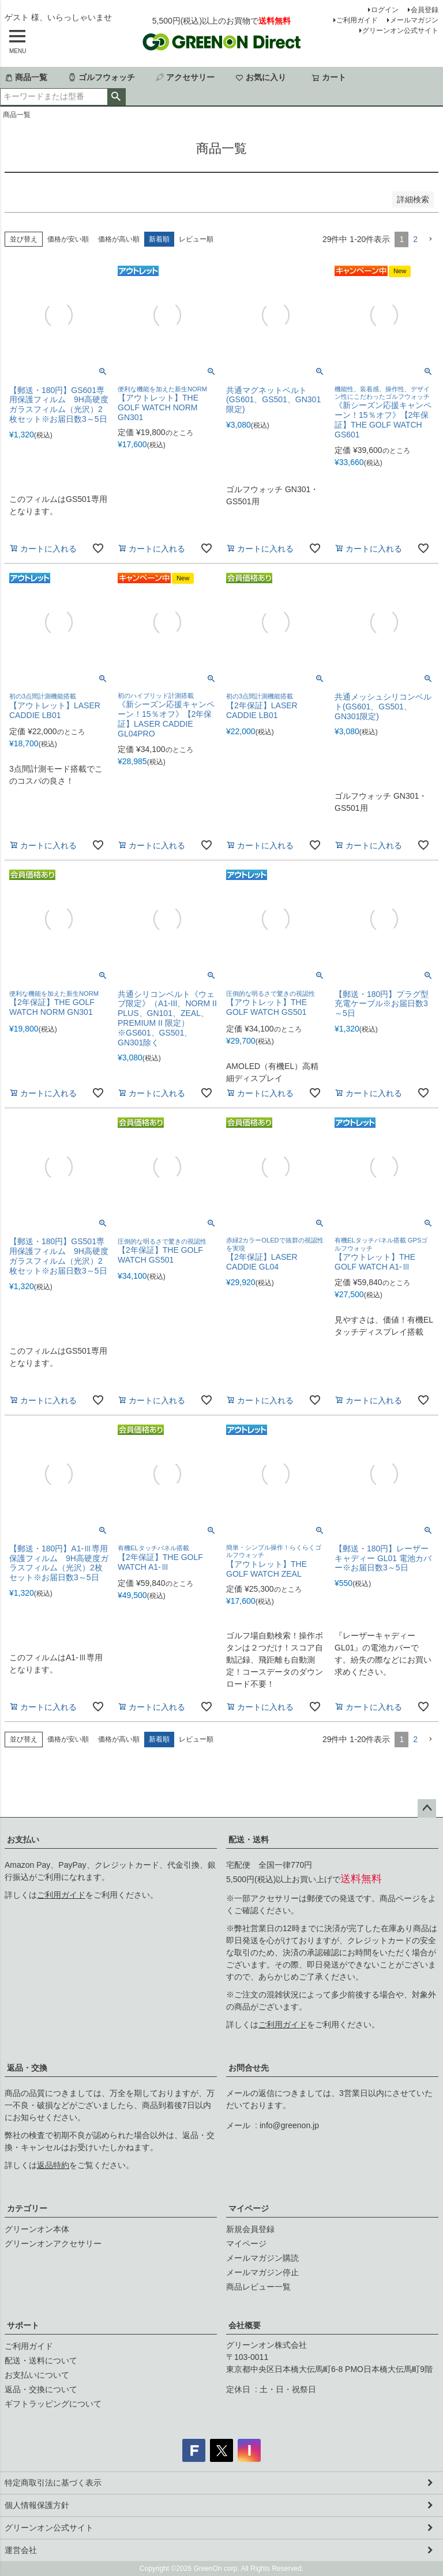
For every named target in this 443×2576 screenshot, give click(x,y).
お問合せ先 (248, 2067)
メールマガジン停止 (262, 2272)
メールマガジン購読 (262, 2258)
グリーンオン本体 (37, 2229)
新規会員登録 (250, 2229)
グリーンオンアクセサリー (53, 2243)
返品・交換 (27, 2067)
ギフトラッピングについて (53, 2403)
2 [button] (415, 239)
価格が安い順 (68, 239)
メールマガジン (414, 20)
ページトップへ (427, 1808)
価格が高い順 (119, 239)
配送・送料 (248, 1839)
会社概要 (244, 2325)
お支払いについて (37, 2374)
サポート (23, 2325)
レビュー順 (196, 239)
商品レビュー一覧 (258, 2286)
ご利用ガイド (357, 20)
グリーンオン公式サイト (400, 31)
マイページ (248, 2208)
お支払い (23, 1839)
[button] (430, 239)
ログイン (385, 10)
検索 (116, 97)
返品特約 (53, 2165)
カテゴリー (27, 2208)
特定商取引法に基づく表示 (53, 2482)
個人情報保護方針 (37, 2505)
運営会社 (21, 2550)
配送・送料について (41, 2360)
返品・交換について (41, 2389)
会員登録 (424, 10)
